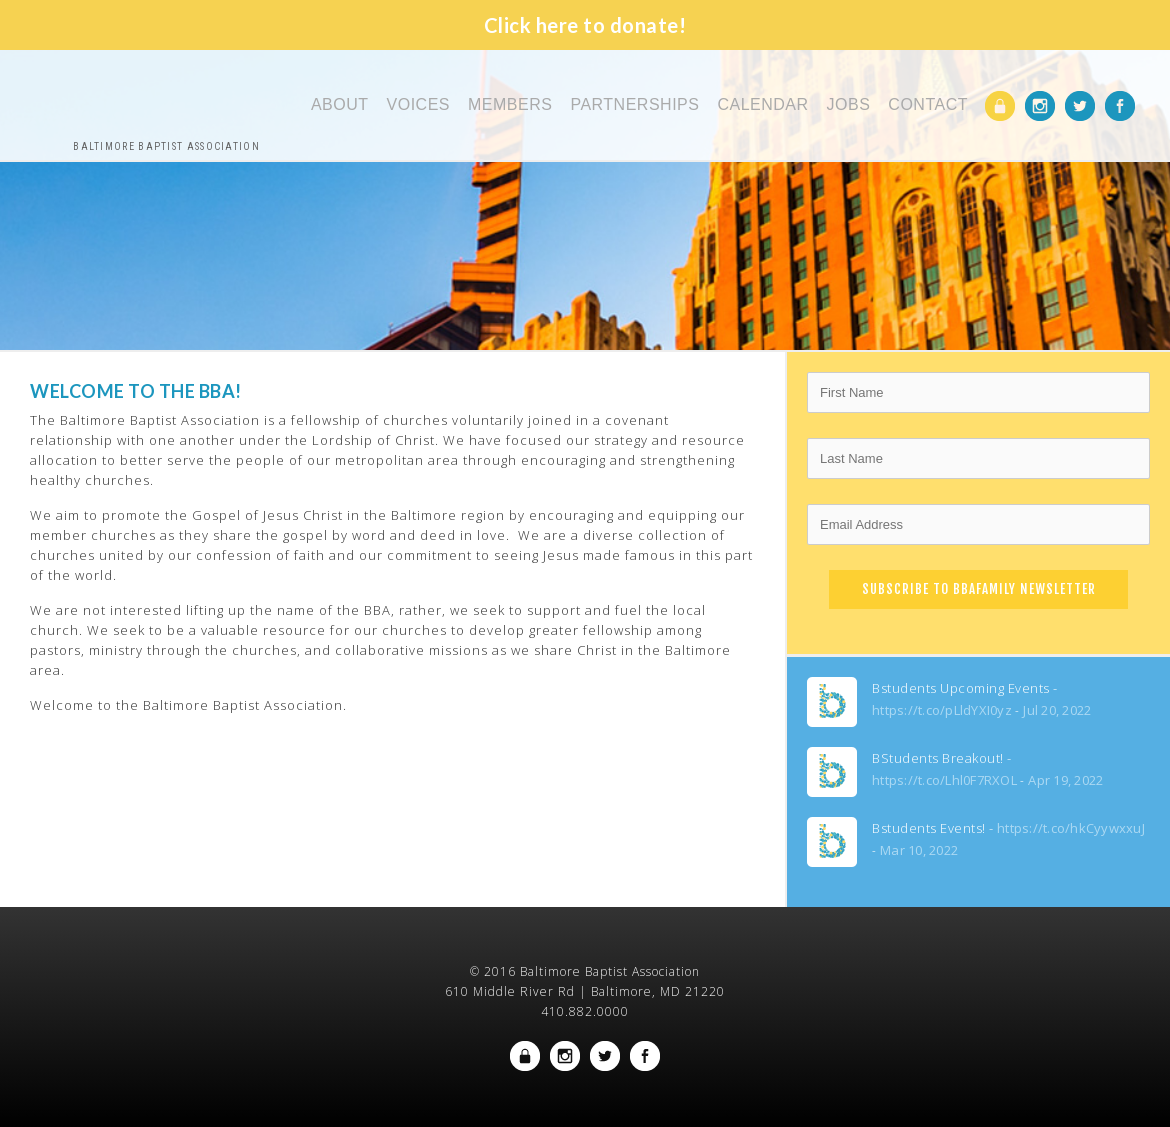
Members (510, 104)
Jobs (849, 104)
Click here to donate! (585, 25)
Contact (928, 104)
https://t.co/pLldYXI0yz (942, 710)
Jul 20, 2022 (1057, 710)
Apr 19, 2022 (1065, 780)
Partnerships (634, 104)
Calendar (762, 104)
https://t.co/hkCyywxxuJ (1071, 828)
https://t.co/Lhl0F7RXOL (944, 780)
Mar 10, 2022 (919, 850)
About (340, 104)
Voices (418, 104)
